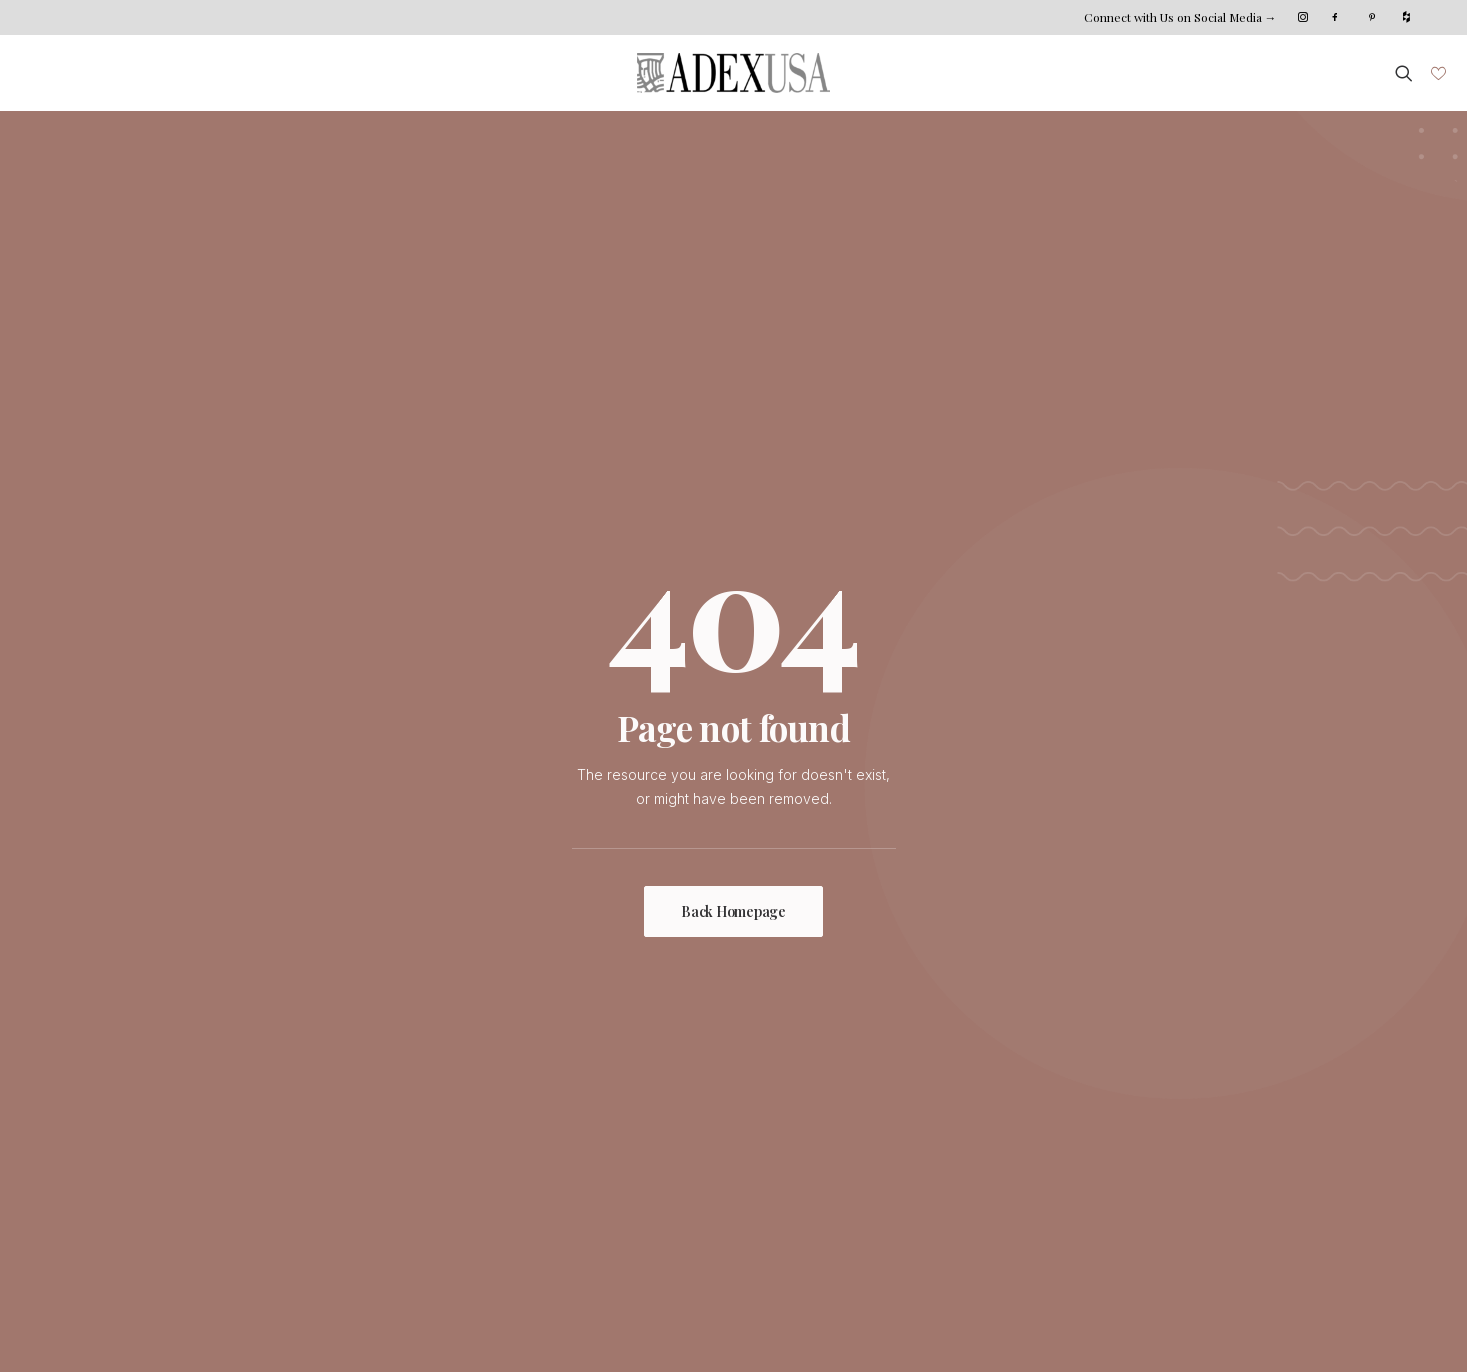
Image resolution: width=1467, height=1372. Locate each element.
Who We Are (406, 1083)
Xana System (222, 1327)
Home (189, 1083)
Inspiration (203, 1132)
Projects (197, 1156)
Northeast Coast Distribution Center (1062, 1107)
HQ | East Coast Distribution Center (1060, 1083)
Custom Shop (602, 1083)
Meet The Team (416, 1107)
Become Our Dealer (1011, 1156)
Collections (206, 1107)
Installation (592, 1107)
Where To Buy (605, 1132)
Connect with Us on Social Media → (1180, 17)
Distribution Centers (622, 1156)
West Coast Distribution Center (1046, 1132)
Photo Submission (228, 1181)
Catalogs (587, 1181)
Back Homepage (733, 586)
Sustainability (406, 1132)
